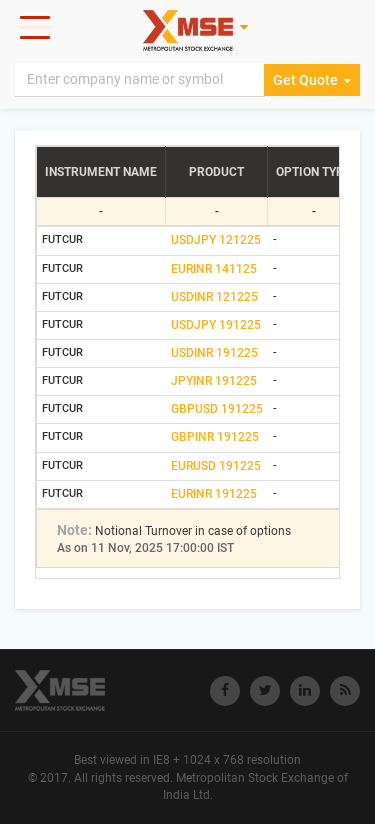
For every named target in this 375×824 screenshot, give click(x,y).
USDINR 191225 (214, 353)
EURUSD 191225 (216, 466)
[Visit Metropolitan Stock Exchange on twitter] (265, 691)
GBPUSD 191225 (217, 409)
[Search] (140, 80)
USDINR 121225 (214, 297)
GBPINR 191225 (215, 437)
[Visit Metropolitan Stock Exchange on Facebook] (225, 691)
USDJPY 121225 (216, 240)
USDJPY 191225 (216, 325)
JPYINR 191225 (214, 381)
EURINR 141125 (214, 269)
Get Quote (312, 80)
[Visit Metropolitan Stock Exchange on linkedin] (305, 691)
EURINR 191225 (214, 494)
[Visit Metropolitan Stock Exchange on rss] (345, 691)
